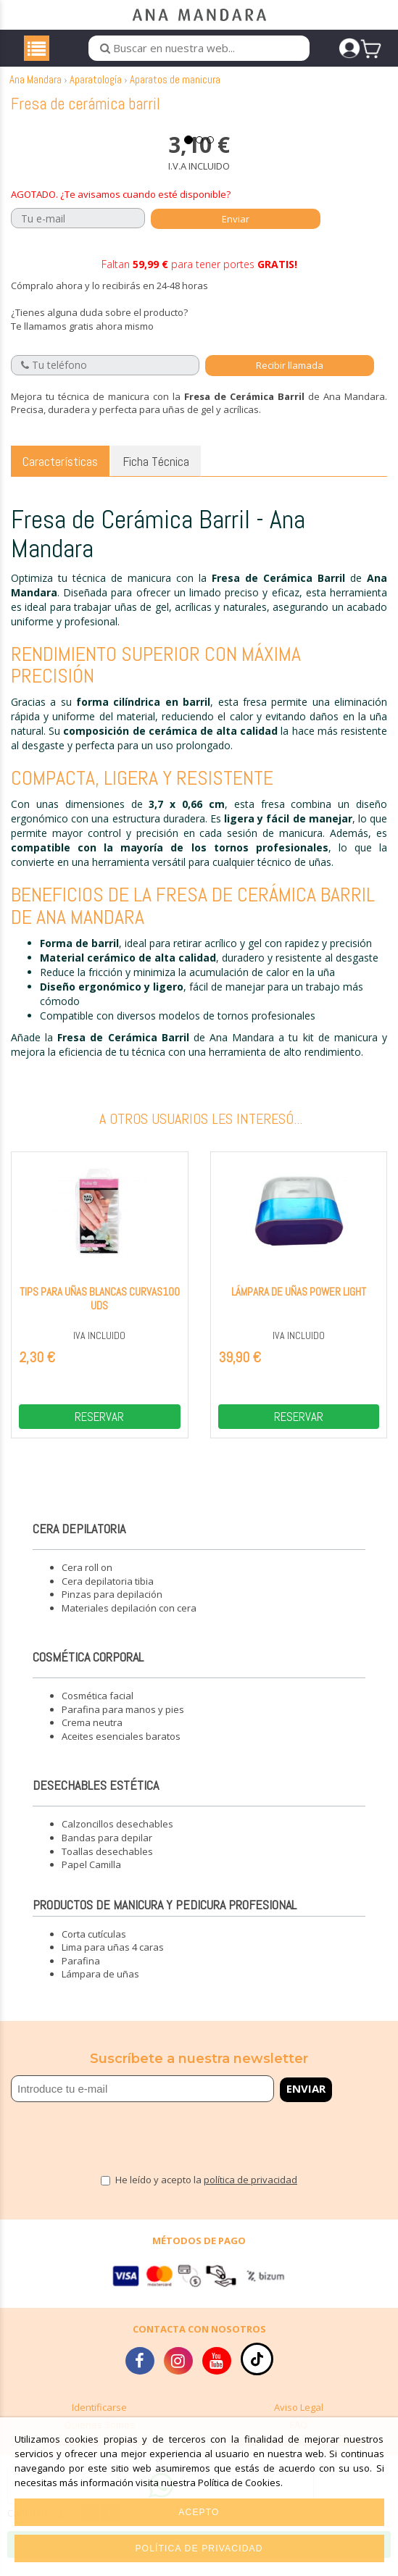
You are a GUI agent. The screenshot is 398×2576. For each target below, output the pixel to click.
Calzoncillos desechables (117, 1837)
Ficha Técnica (156, 474)
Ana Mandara (35, 92)
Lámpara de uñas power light (298, 1305)
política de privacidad (250, 2193)
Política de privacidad (198, 2548)
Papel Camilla (91, 1878)
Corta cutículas (94, 1947)
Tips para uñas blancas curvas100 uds (100, 1311)
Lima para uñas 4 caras (113, 1960)
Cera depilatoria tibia (108, 1594)
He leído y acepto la (206, 2193)
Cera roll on (87, 1581)
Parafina (81, 1973)
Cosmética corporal (88, 1670)
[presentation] (96, 2145)
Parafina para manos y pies (123, 1722)
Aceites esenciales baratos (121, 1749)
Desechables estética (96, 1799)
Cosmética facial (97, 1709)
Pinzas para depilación (112, 1607)
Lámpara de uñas (100, 1987)
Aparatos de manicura (175, 92)
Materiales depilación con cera (129, 1620)
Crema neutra (92, 1736)
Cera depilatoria (79, 1542)
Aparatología (96, 92)
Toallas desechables (107, 1864)
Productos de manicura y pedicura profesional (165, 1917)
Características (60, 474)
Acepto (198, 2512)
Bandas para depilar (107, 1851)
